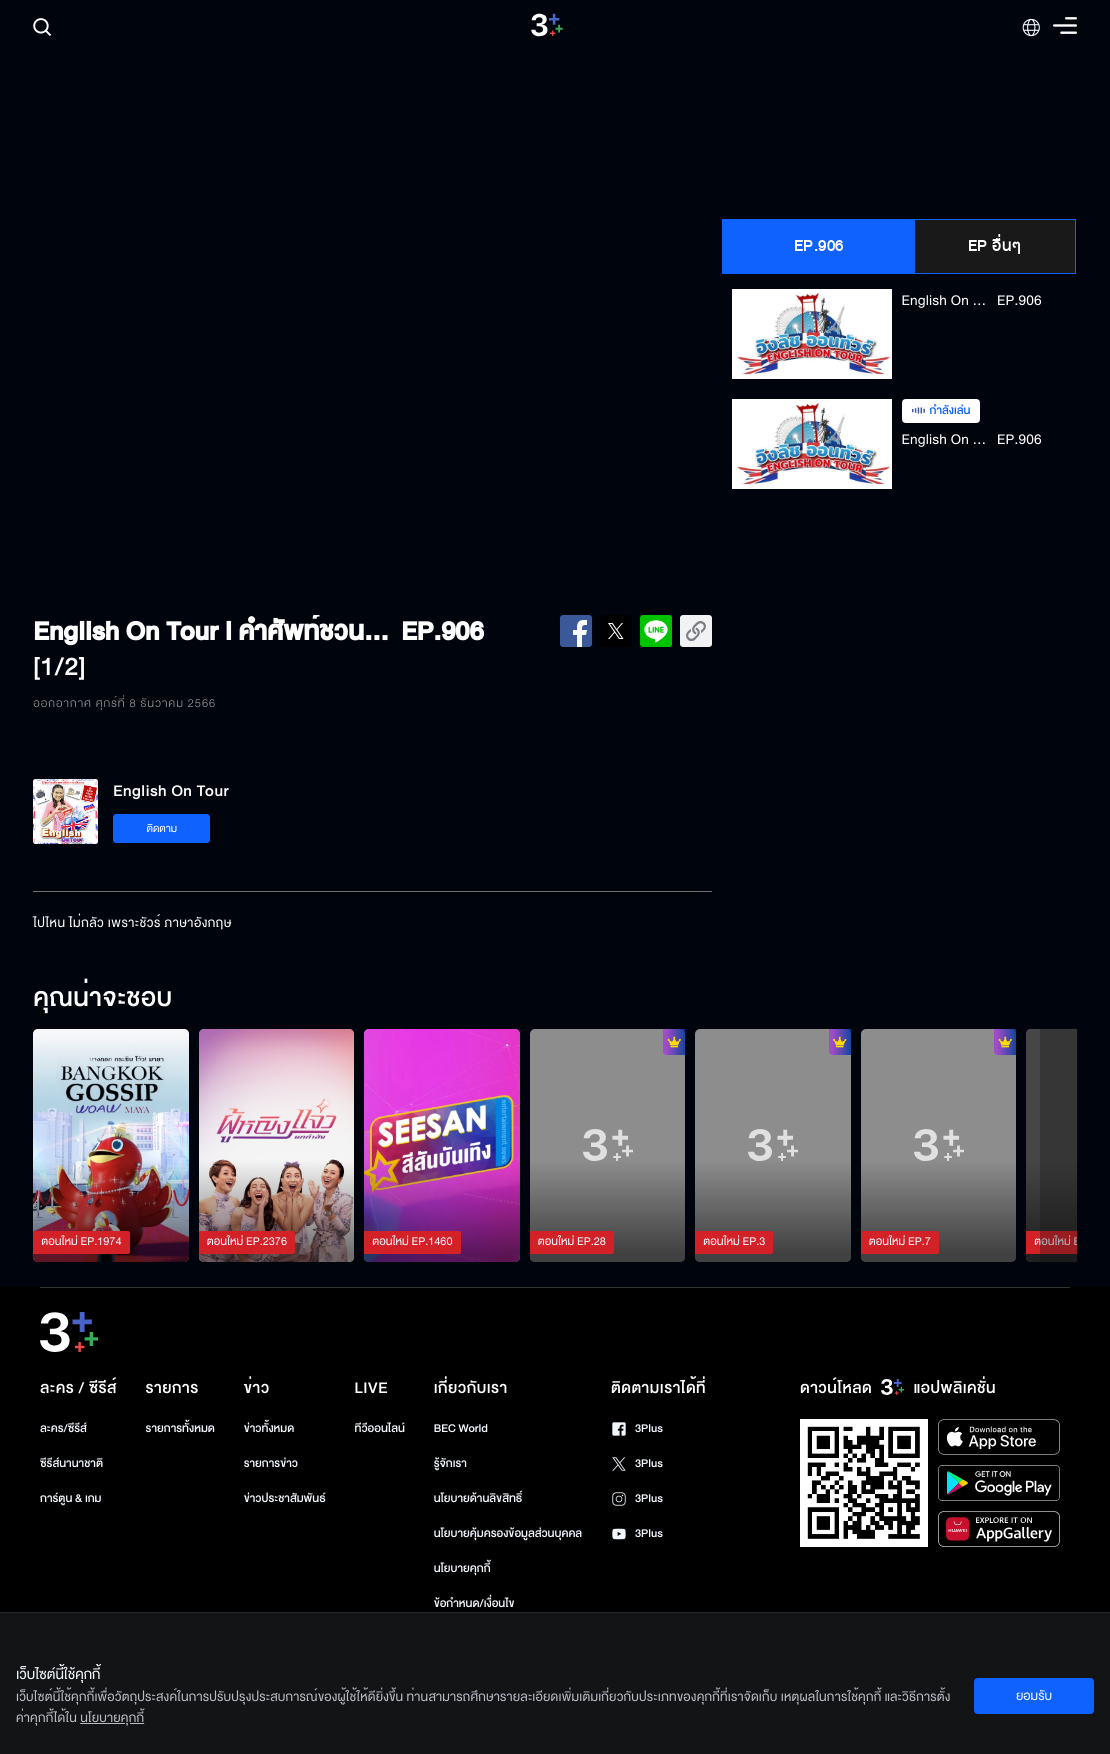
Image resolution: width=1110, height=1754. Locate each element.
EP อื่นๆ (995, 246)
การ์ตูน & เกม (71, 1498)
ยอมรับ (1034, 1696)
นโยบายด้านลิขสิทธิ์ (478, 1498)
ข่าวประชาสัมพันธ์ (285, 1498)
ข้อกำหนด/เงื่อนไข (474, 1603)
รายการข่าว (271, 1463)
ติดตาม (161, 828)
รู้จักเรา (450, 1463)
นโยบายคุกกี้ (462, 1568)
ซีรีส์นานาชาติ (71, 1463)
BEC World (461, 1428)
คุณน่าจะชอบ (102, 999)
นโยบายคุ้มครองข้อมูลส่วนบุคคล (508, 1533)
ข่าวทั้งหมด (269, 1428)
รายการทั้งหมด (180, 1428)
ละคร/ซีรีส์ (63, 1428)
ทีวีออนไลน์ (380, 1428)
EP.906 (819, 246)
